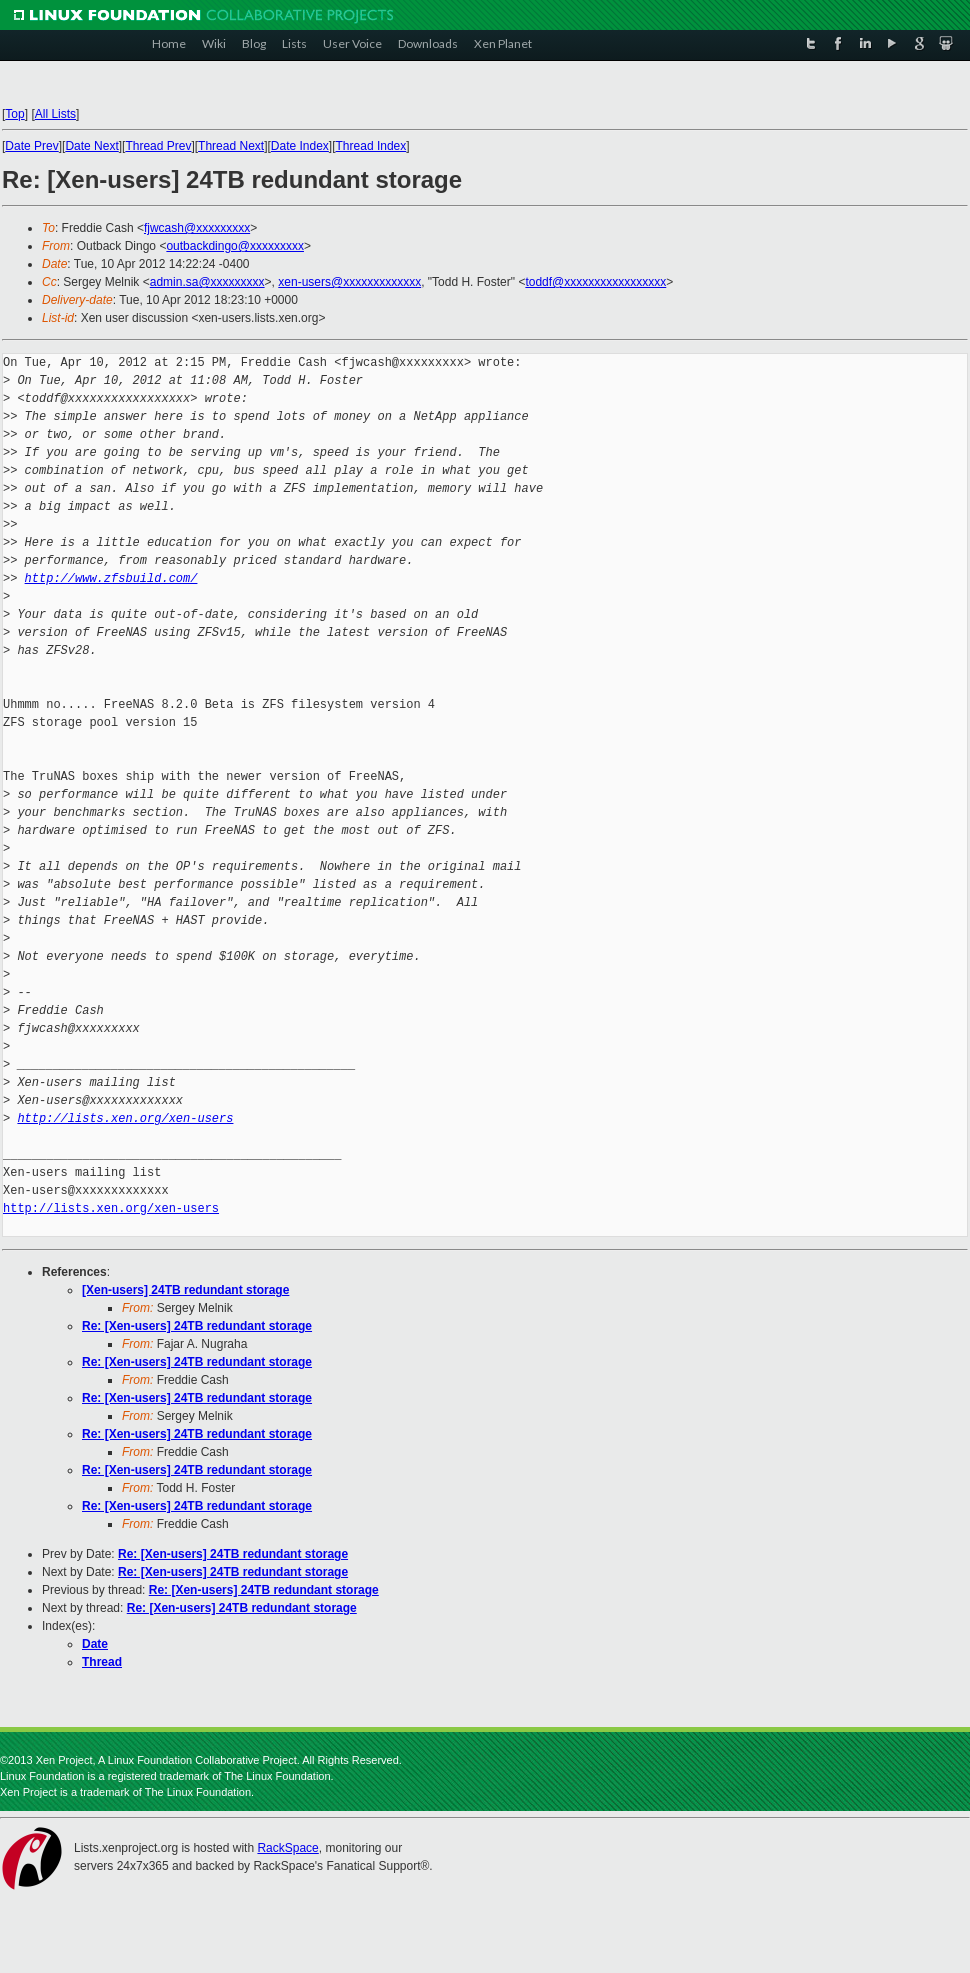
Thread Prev (158, 146)
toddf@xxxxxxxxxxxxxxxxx (595, 282)
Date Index (300, 146)
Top (14, 114)
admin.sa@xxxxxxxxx (207, 282)
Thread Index (371, 146)
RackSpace (287, 1848)
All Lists (55, 114)
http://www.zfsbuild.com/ (111, 578)
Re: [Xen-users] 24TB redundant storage (197, 1326)
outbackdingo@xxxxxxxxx (235, 246)
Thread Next (231, 146)
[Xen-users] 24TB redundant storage (185, 1290)
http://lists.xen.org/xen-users (125, 1118)
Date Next (91, 146)
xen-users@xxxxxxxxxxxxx (349, 282)
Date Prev (31, 146)
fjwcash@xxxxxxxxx (197, 228)
